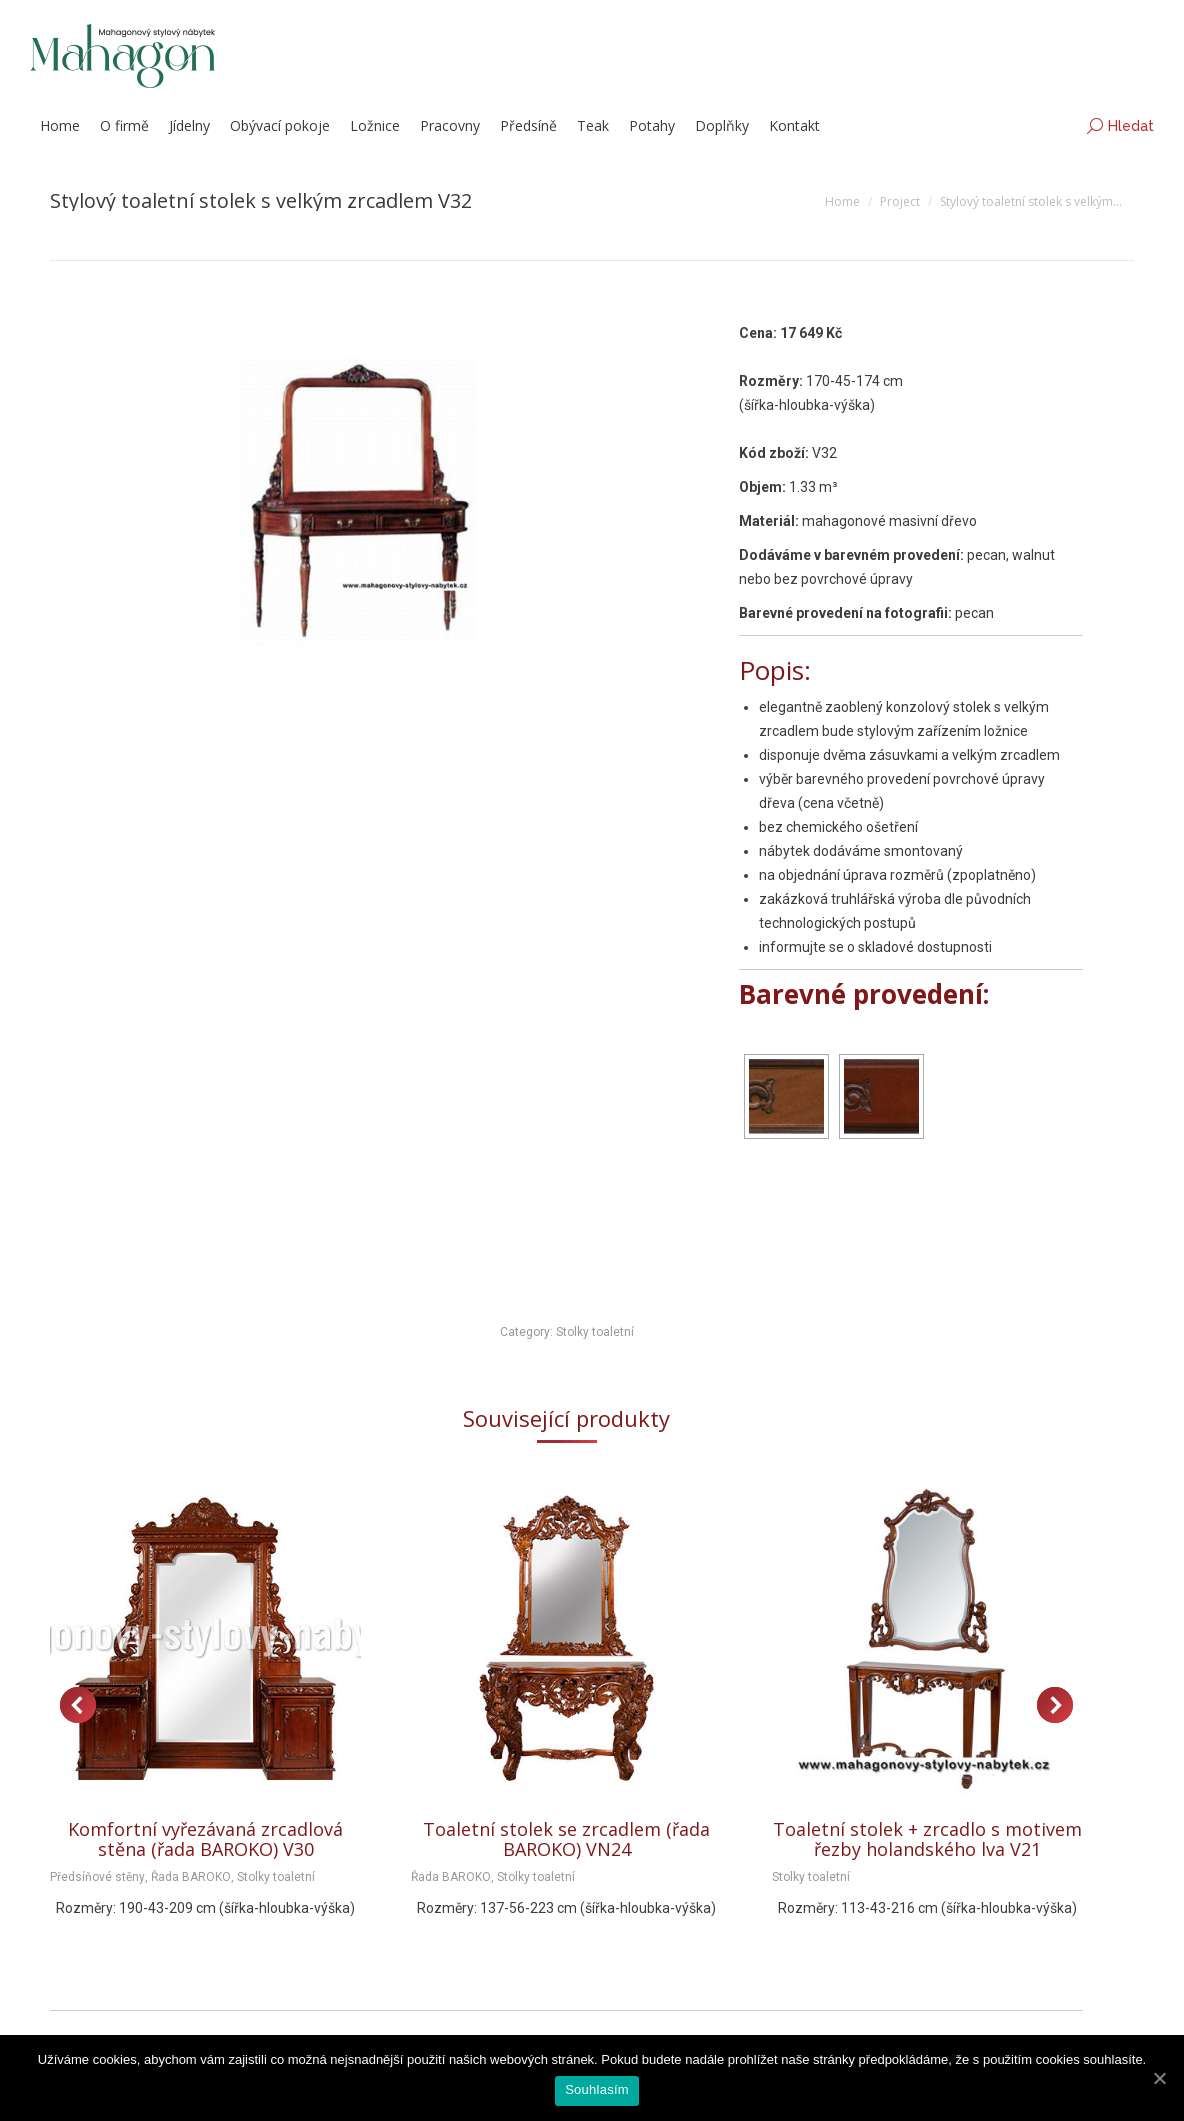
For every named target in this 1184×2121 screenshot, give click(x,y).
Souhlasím (597, 2089)
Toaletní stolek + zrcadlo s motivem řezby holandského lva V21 (927, 1839)
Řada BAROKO (191, 1877)
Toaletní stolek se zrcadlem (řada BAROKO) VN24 (566, 1839)
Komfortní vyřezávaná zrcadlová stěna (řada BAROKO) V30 (205, 1839)
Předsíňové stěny (97, 1877)
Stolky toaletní (595, 1332)
